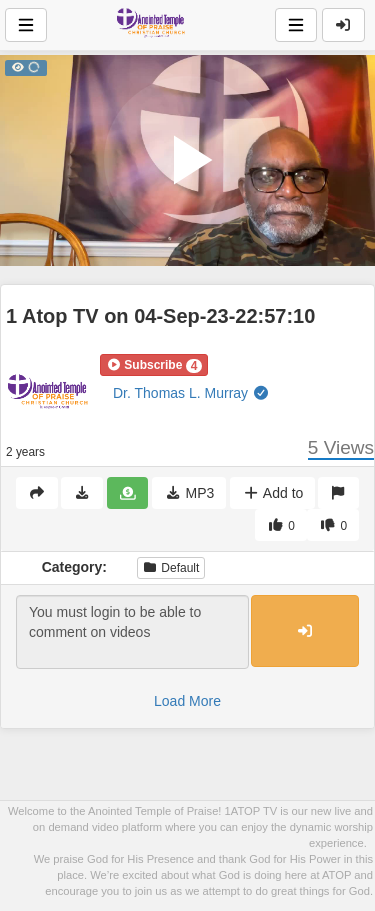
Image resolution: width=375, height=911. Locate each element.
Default (171, 568)
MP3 (189, 493)
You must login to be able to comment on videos (132, 632)
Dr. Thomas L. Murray (191, 393)
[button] (154, 365)
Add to (272, 493)
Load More (187, 701)
